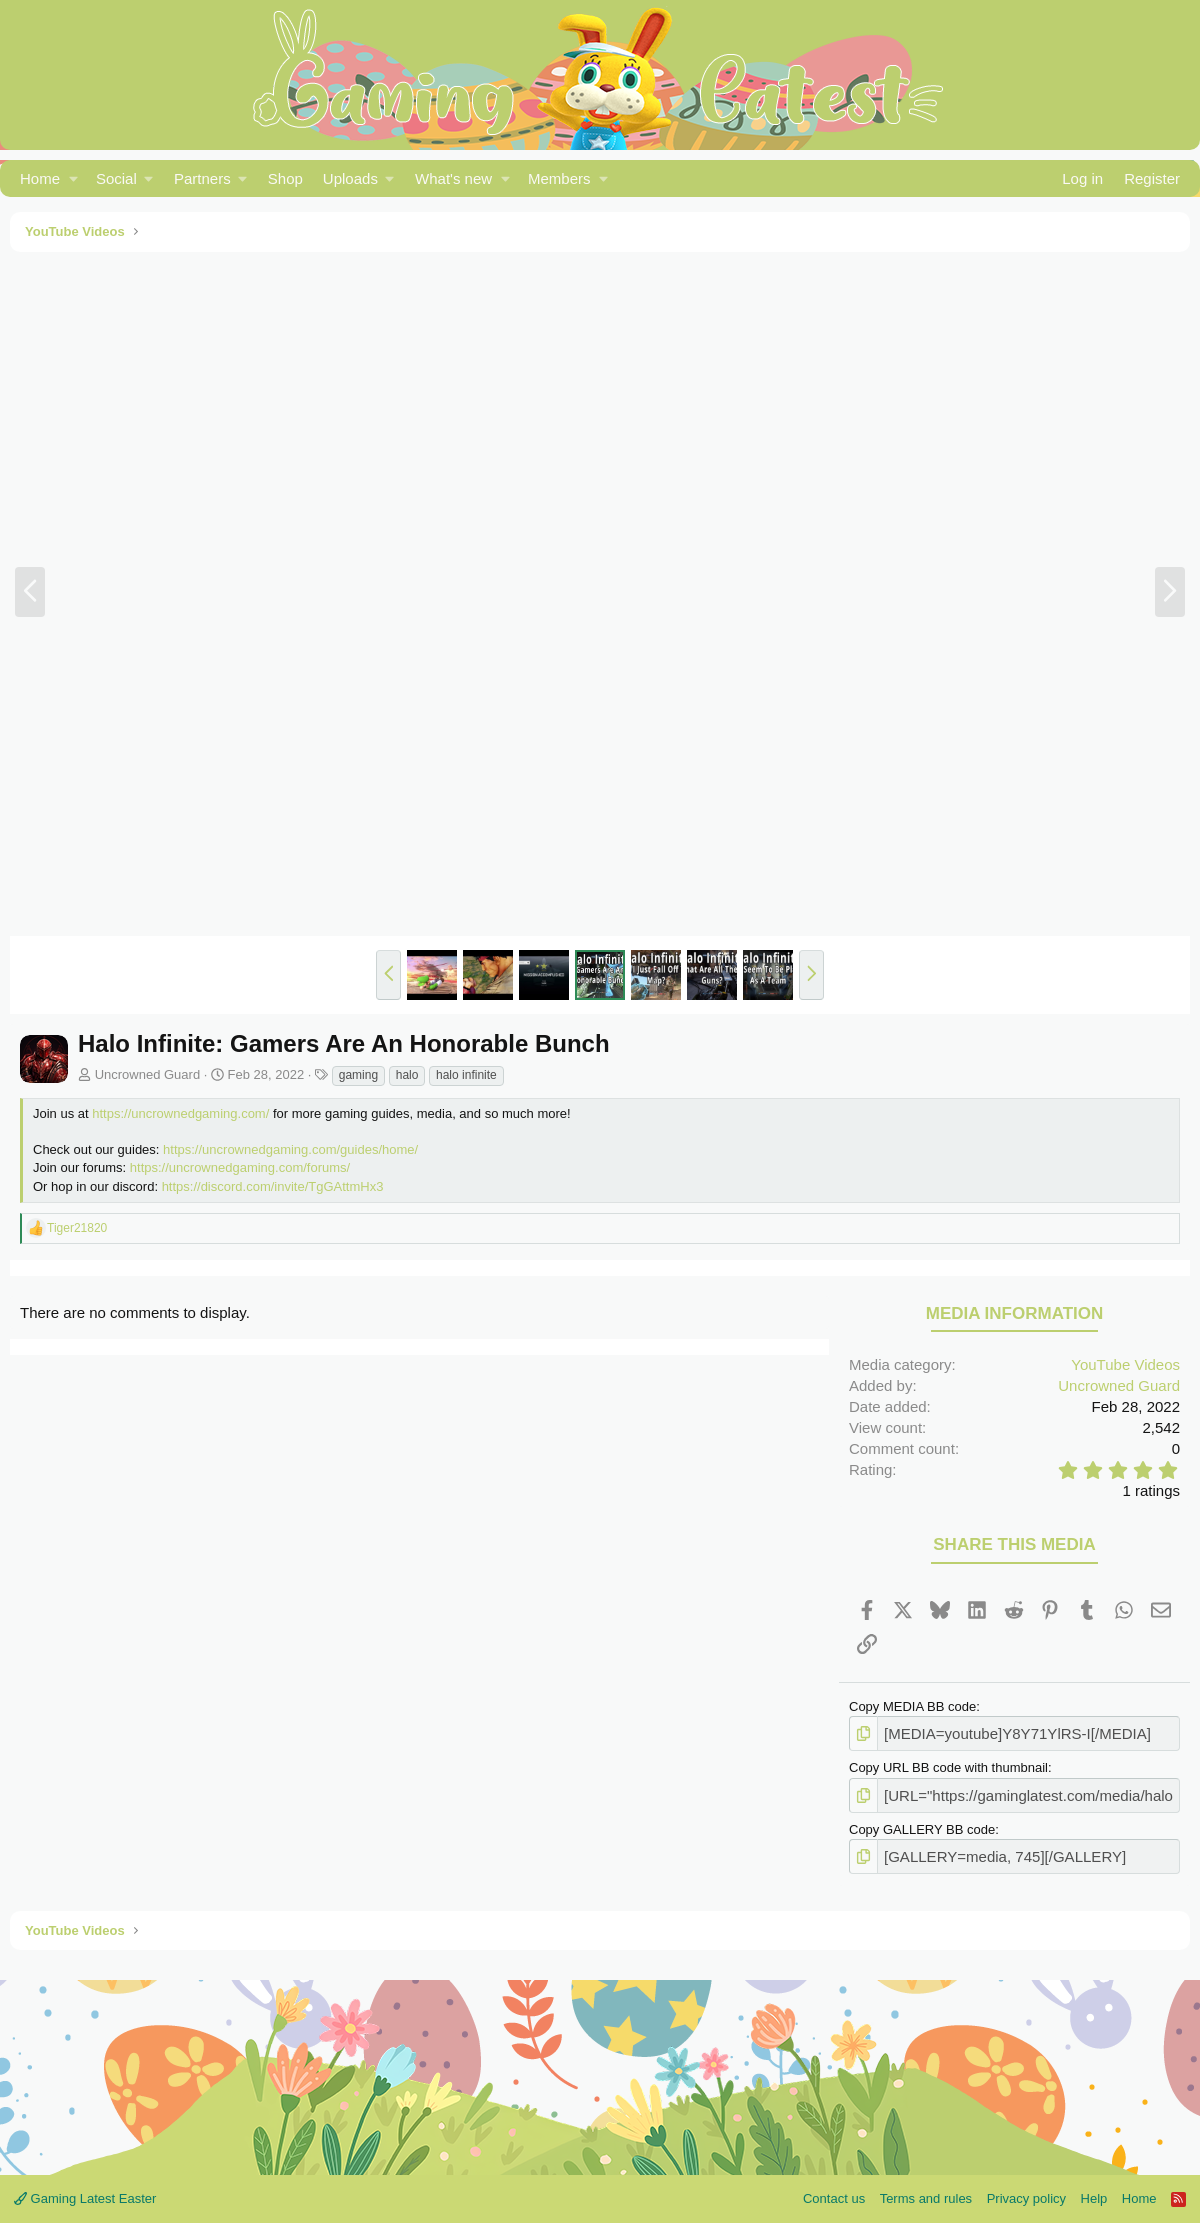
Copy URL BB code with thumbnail (948, 1764)
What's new (453, 178)
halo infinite (466, 1075)
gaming (358, 1075)
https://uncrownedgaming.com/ (180, 1113)
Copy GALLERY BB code (922, 1823)
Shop (285, 178)
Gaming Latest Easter (85, 2190)
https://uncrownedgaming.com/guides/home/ (290, 1149)
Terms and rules (926, 2190)
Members (559, 178)
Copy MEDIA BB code (912, 1706)
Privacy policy (1026, 2190)
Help (1094, 2190)
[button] (73, 178)
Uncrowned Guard (148, 1074)
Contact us (834, 2190)
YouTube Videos (1125, 1364)
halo (407, 1075)
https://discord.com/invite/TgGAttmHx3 (273, 1186)
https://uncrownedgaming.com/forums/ (240, 1167)
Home (40, 178)
